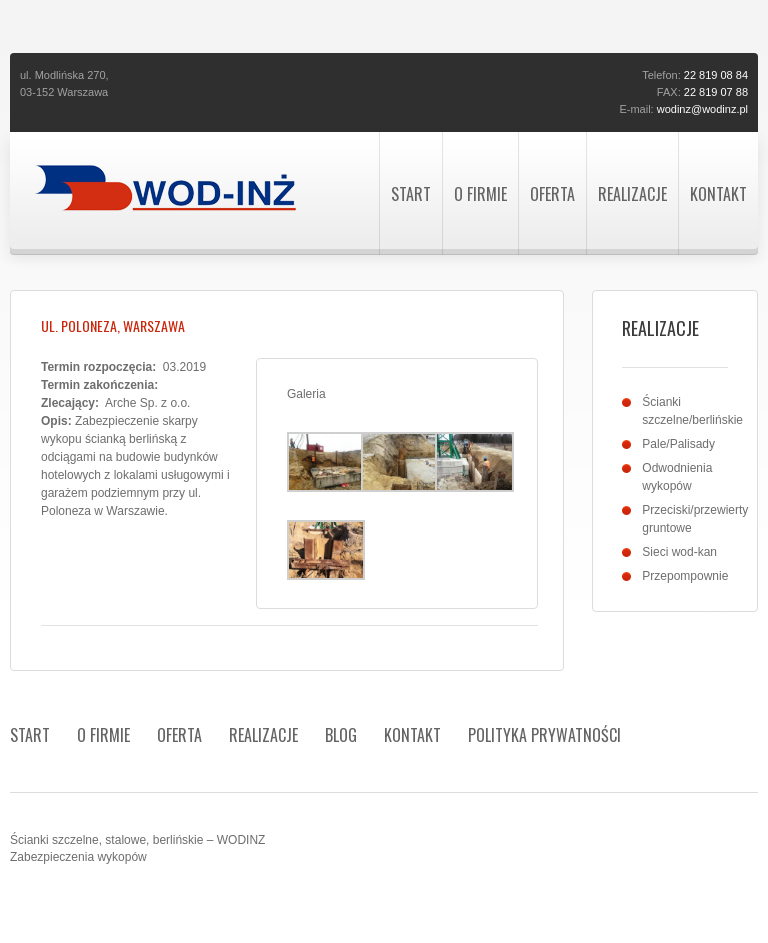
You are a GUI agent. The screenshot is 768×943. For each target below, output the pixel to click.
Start (411, 194)
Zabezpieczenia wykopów (78, 857)
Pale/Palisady (678, 444)
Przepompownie (685, 576)
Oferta (552, 194)
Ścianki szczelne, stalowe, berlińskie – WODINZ (137, 840)
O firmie (480, 194)
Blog (341, 735)
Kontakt (718, 194)
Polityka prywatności (544, 735)
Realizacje (632, 194)
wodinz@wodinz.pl (702, 109)
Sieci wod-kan (679, 552)
